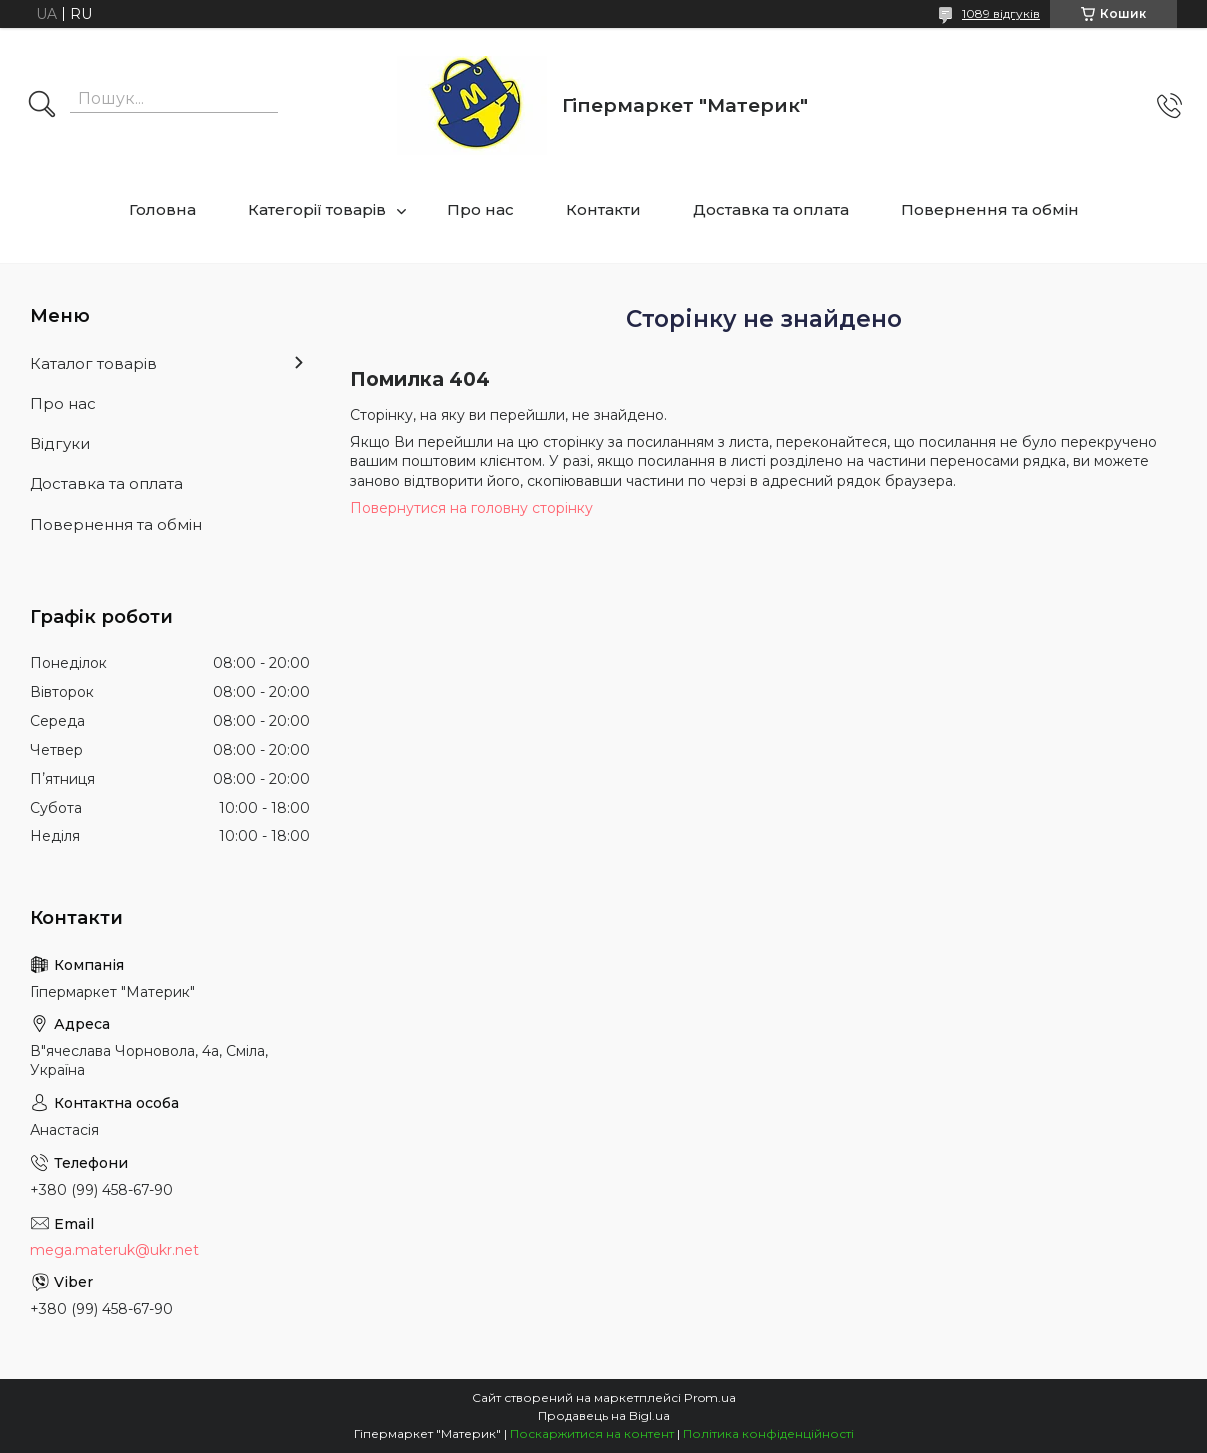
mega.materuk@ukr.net (114, 1250)
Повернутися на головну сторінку (471, 508)
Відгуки (60, 443)
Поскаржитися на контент (592, 1433)
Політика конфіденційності (768, 1433)
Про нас (480, 209)
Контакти (603, 209)
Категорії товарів (317, 209)
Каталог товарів (93, 363)
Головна (162, 209)
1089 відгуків (1001, 13)
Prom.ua (710, 1397)
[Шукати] (42, 106)
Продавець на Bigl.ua (604, 1415)
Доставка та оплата (771, 209)
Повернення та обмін (990, 209)
